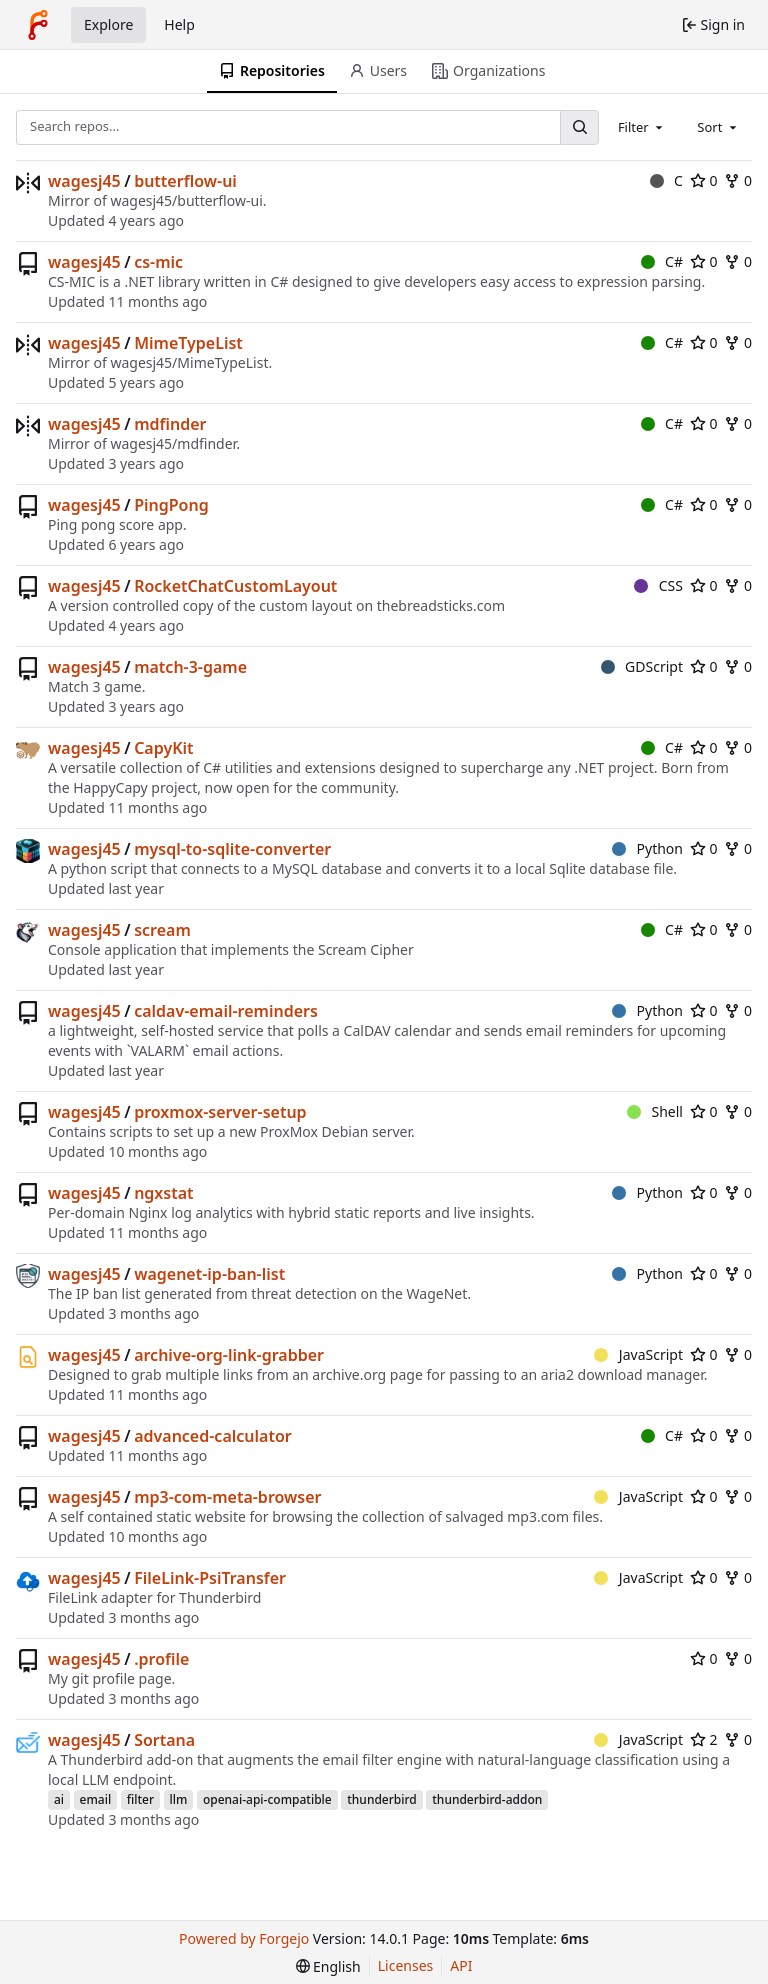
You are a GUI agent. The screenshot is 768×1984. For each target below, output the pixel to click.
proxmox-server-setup (220, 1112)
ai (59, 1799)
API (461, 1965)
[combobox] (642, 127)
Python (647, 848)
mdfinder (170, 424)
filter (140, 1799)
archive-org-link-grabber (229, 1355)
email (96, 1799)
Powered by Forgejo (244, 1938)
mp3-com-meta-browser (227, 1497)
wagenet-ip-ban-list (209, 1274)
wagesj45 (84, 181)
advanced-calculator (213, 1436)
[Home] (38, 25)
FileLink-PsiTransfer (210, 1578)
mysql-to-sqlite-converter (232, 849)
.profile (161, 1659)
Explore (108, 24)
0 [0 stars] (704, 180)
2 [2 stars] (704, 1739)
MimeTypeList (188, 343)
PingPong (171, 505)
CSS (658, 585)
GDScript (642, 666)
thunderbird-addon (487, 1799)
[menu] (328, 1966)
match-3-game (190, 667)
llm (179, 1799)
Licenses (406, 1965)
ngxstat (163, 1193)
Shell (655, 1111)
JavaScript (638, 1354)
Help (179, 24)
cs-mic (158, 262)
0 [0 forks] (738, 180)
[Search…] (579, 127)
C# (662, 261)
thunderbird (382, 1799)
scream (162, 930)
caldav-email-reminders (226, 1011)
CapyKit (163, 748)
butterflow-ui (185, 181)
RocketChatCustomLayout (235, 586)
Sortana (164, 1740)
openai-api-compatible (267, 1799)
